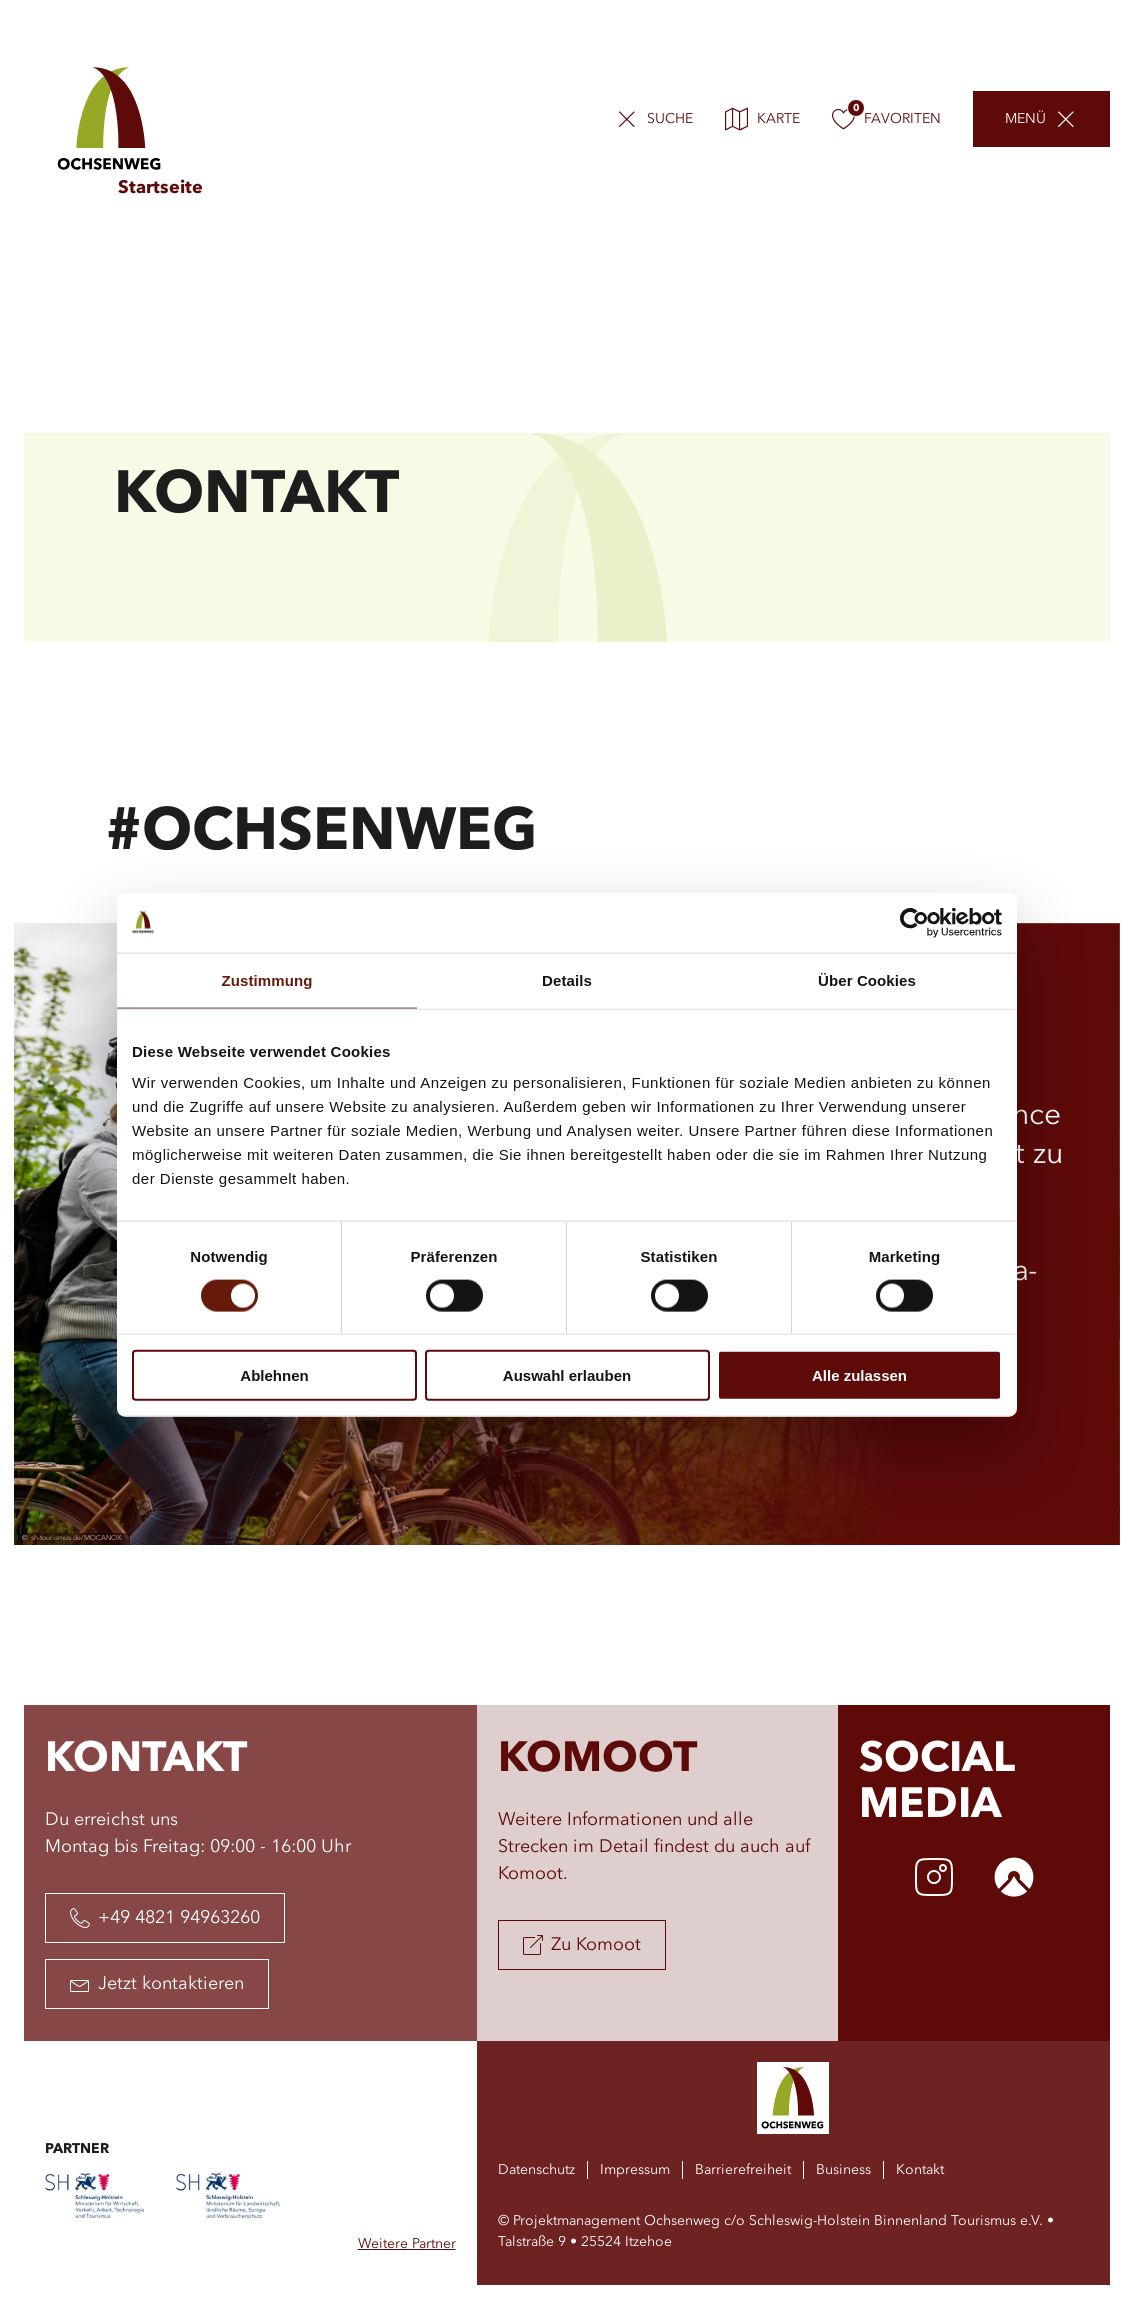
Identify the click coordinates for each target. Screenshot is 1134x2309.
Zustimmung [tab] (267, 979)
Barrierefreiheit (743, 2170)
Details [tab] (567, 979)
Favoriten (886, 120)
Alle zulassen (859, 1375)
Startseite (160, 188)
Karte (762, 120)
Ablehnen (274, 1375)
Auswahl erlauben (567, 1375)
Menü (1025, 120)
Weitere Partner (407, 2244)
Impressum (635, 2170)
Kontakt (920, 2170)
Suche (670, 120)
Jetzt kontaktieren (157, 1984)
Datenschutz (536, 2170)
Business (843, 2170)
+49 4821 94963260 (165, 1918)
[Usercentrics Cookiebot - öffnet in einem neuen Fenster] (914, 922)
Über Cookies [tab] (867, 979)
